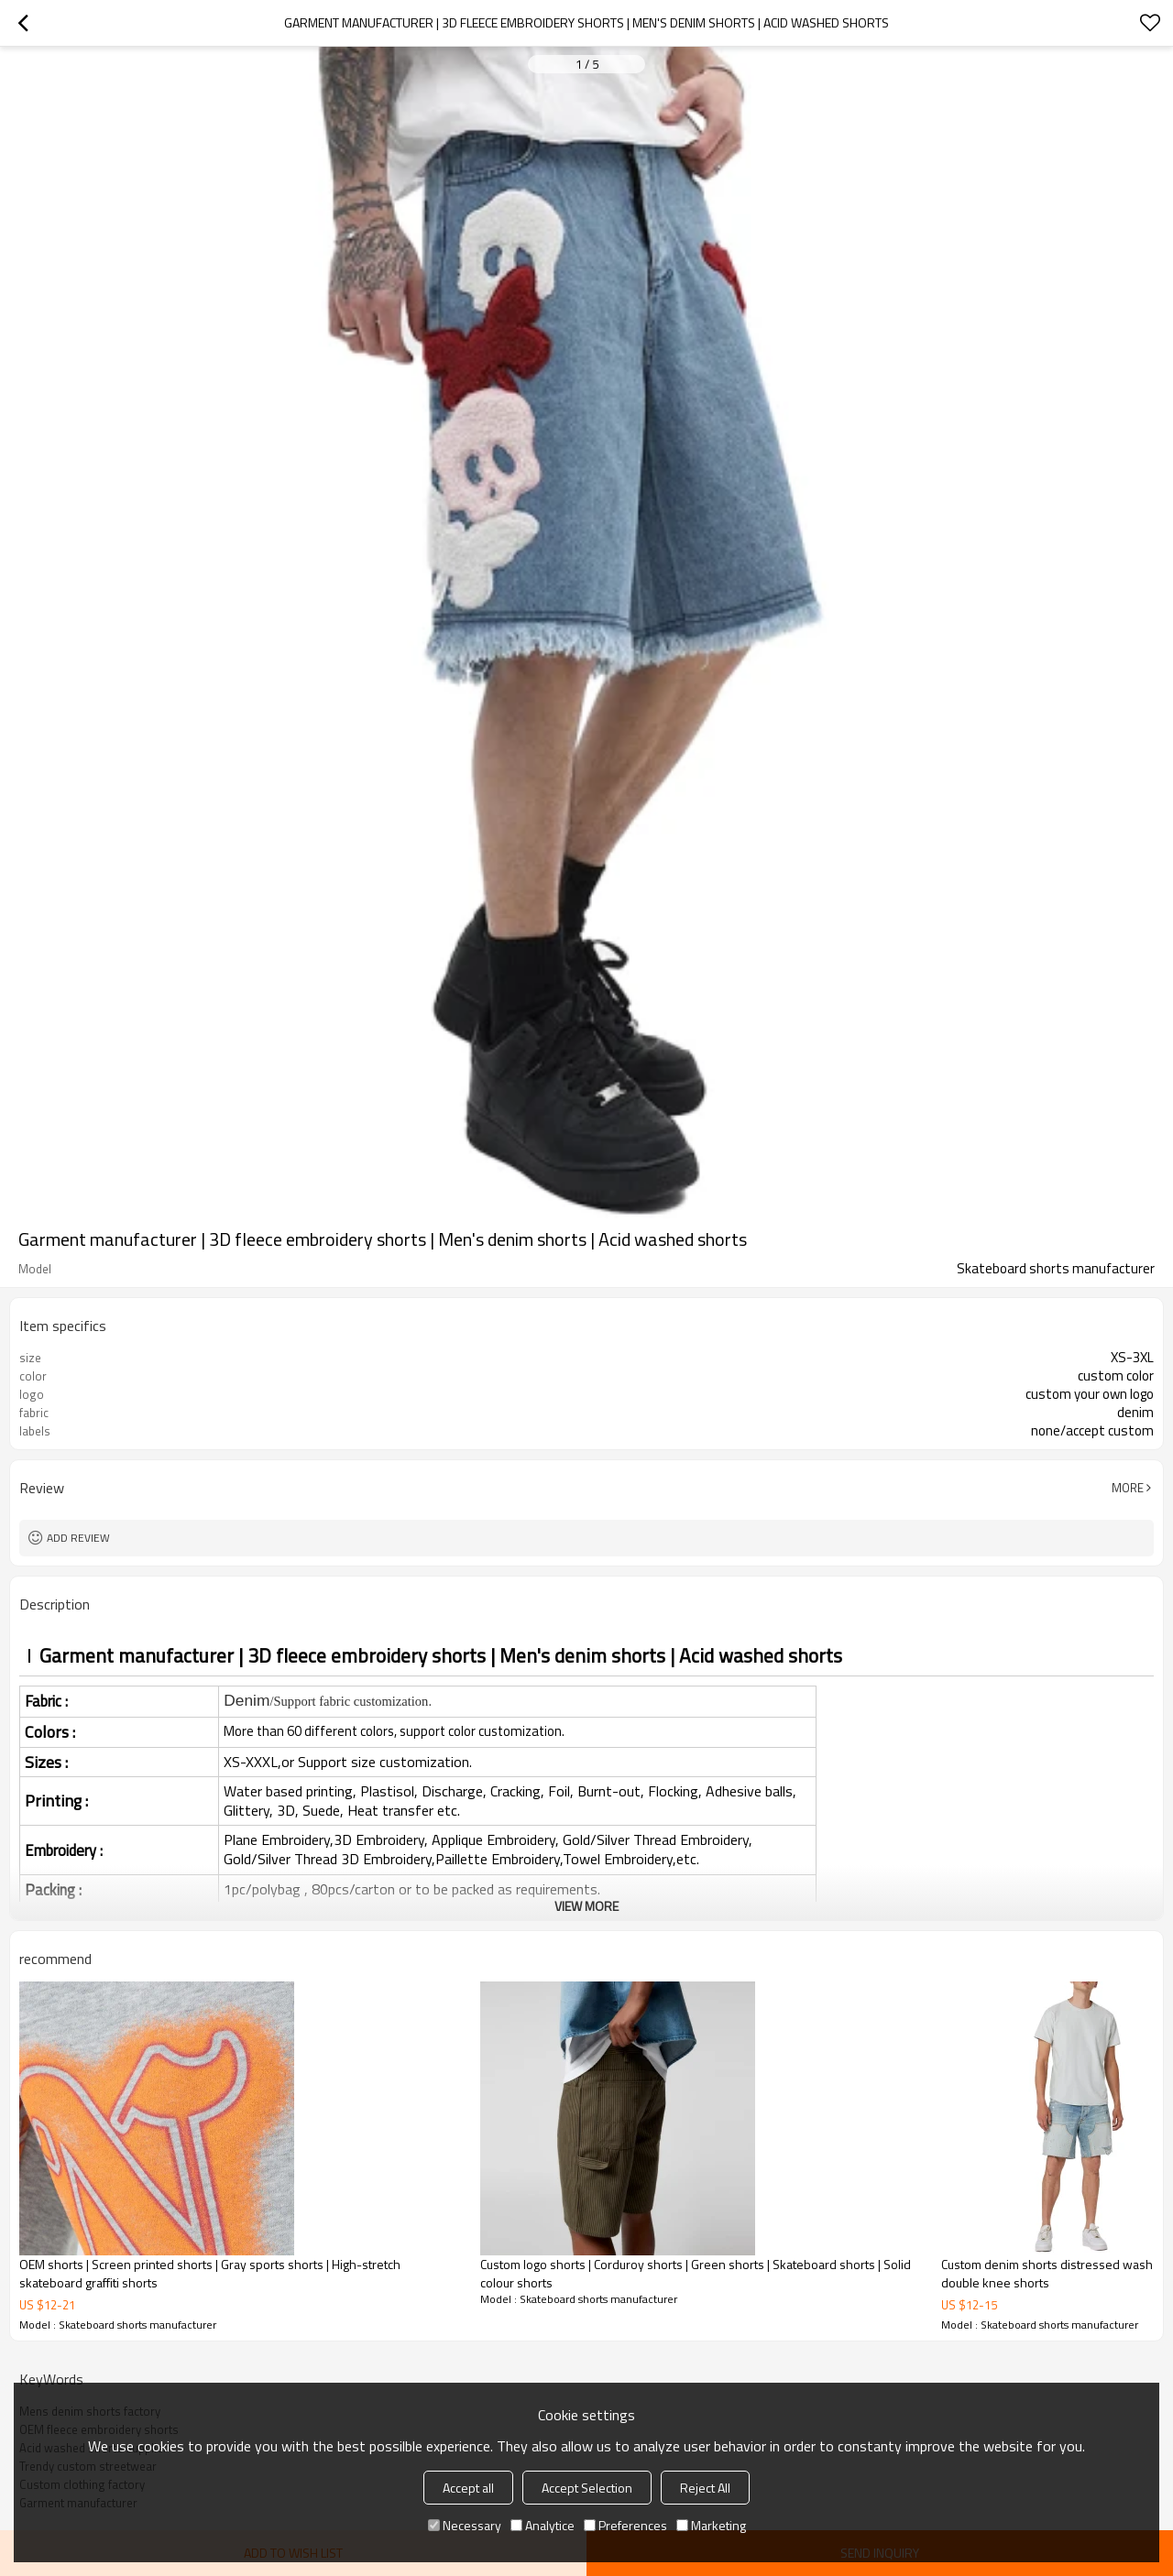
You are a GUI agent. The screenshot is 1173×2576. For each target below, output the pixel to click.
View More (586, 1906)
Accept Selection (587, 2487)
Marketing (711, 2525)
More (1128, 1488)
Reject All (705, 2487)
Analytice (542, 2525)
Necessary (464, 2525)
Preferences (625, 2525)
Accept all (468, 2487)
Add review (78, 1537)
